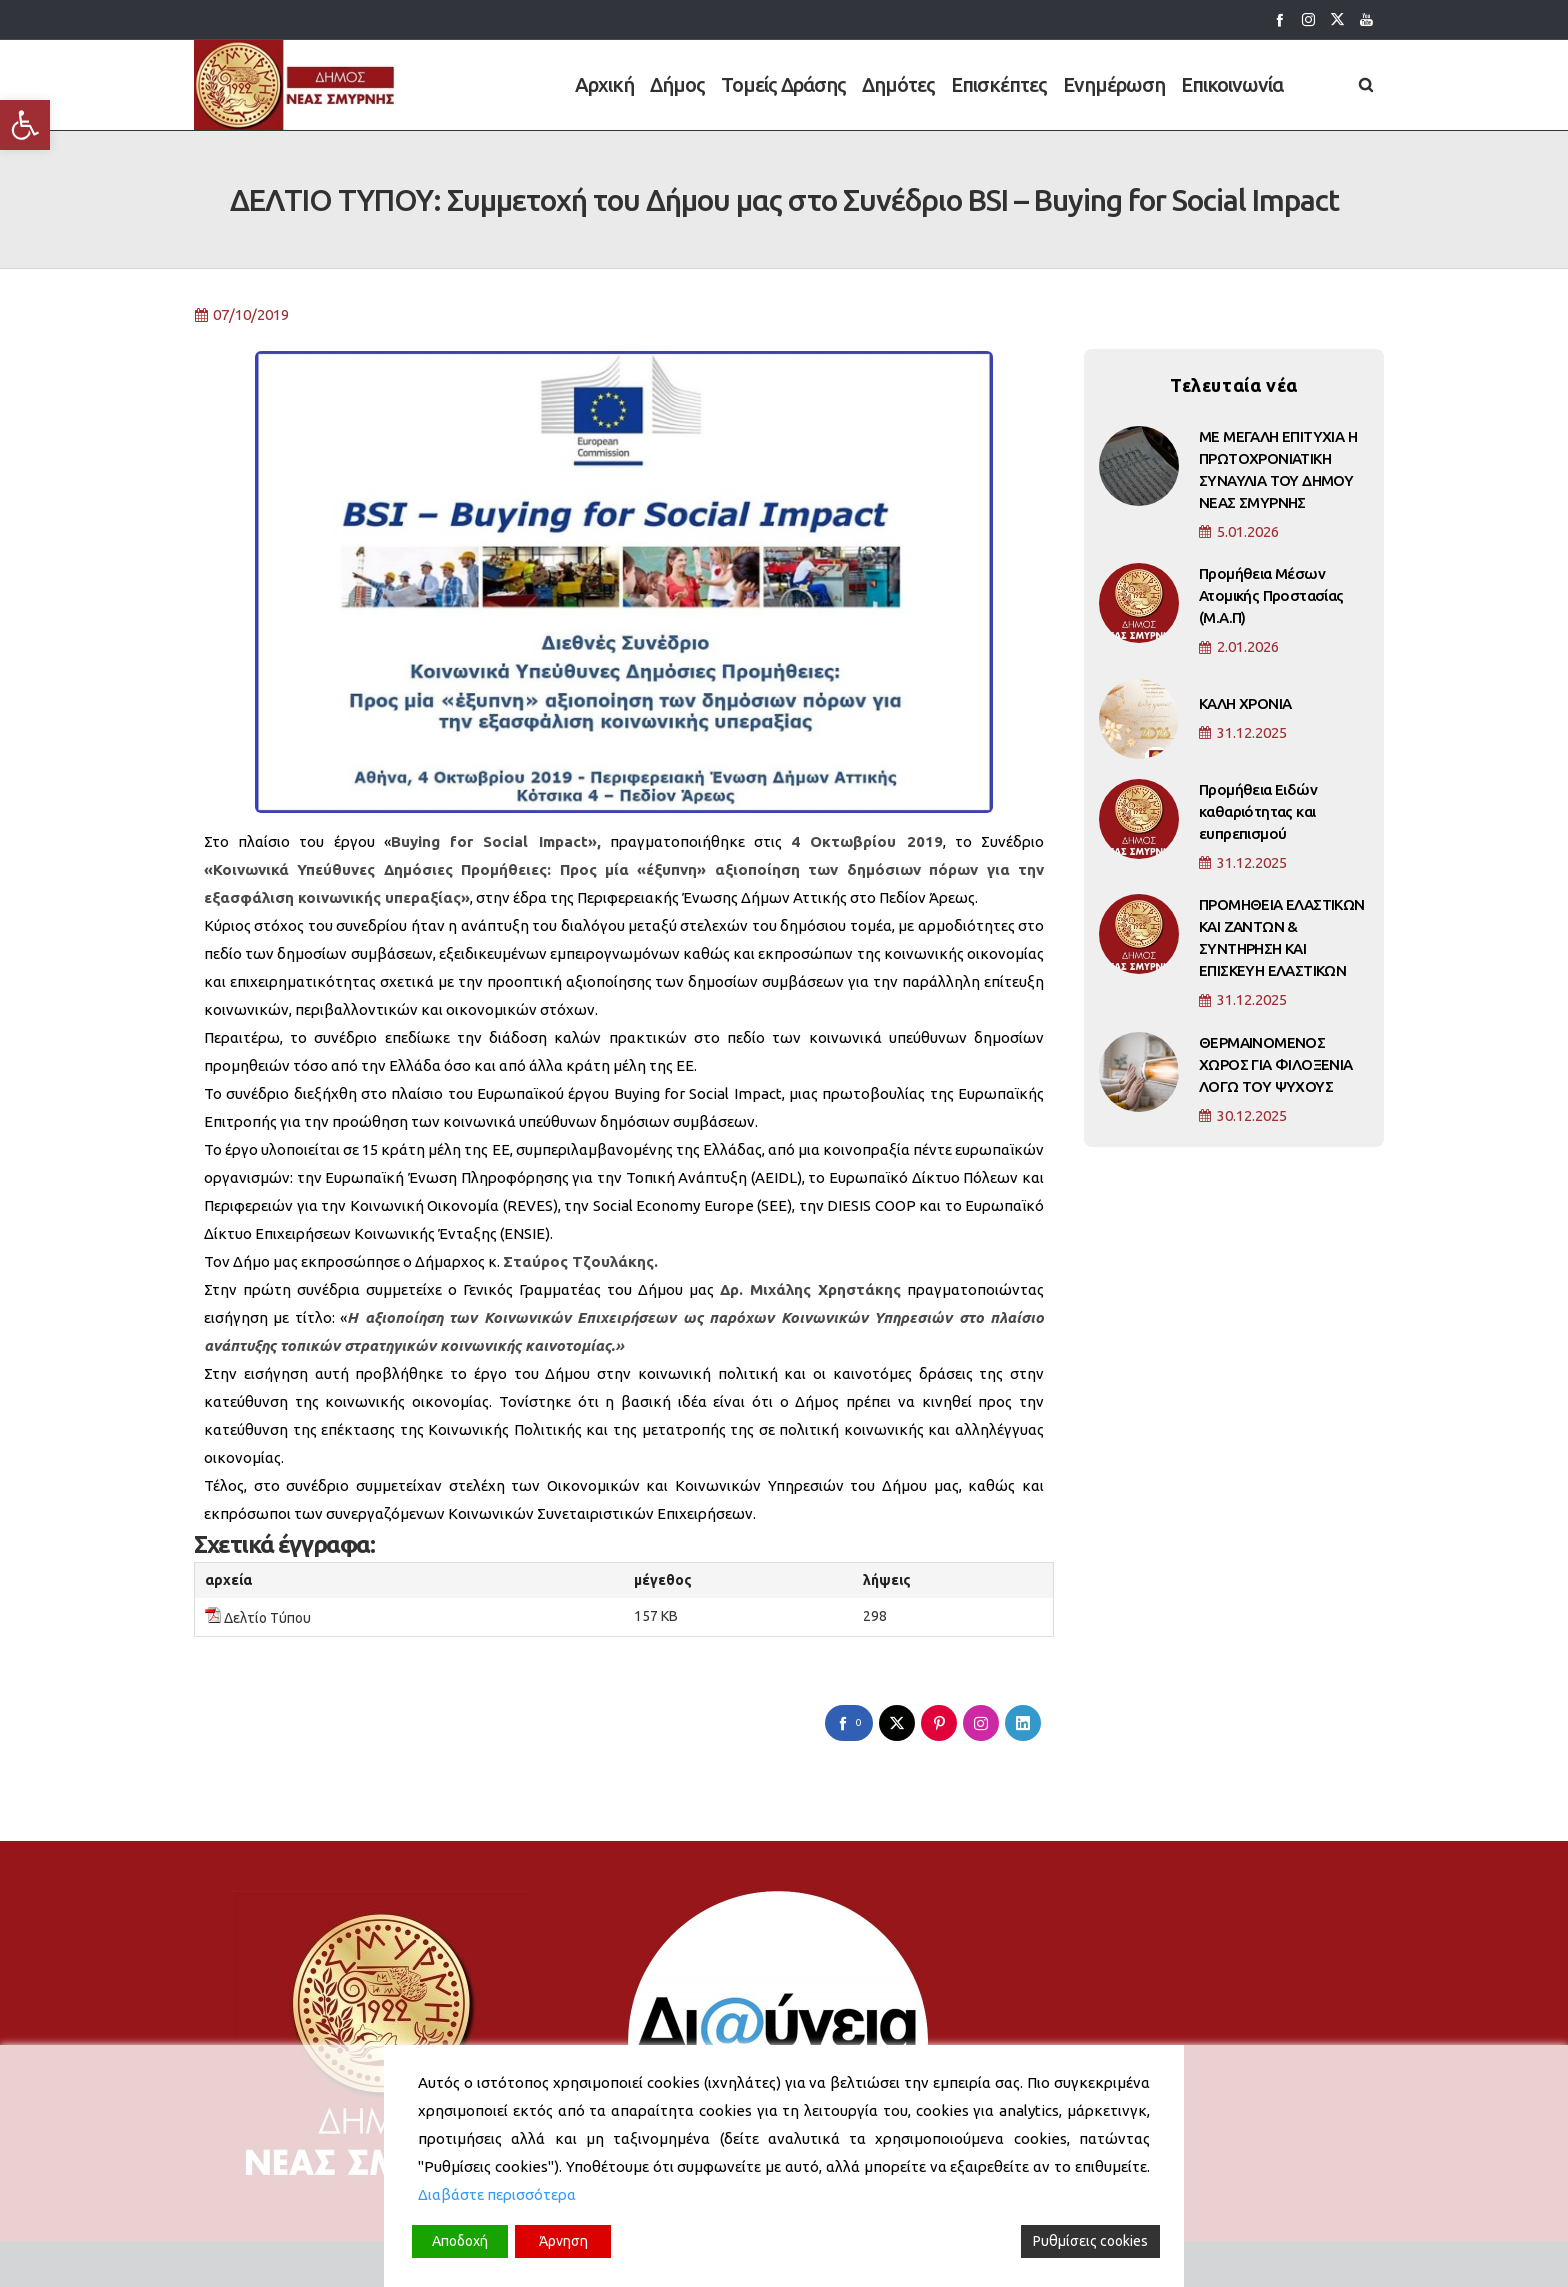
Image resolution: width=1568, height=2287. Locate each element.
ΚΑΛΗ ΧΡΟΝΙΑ (1245, 707)
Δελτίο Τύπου (267, 1622)
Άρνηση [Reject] (563, 2241)
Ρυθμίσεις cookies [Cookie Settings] (1090, 2241)
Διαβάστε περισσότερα (497, 2194)
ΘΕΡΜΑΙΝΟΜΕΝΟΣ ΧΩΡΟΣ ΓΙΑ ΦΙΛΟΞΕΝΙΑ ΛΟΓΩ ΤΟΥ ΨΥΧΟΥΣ (1276, 1068)
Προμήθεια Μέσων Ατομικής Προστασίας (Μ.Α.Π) (1271, 600)
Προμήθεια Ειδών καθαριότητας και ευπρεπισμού (1258, 815)
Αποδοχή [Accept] (460, 2241)
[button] (25, 125)
